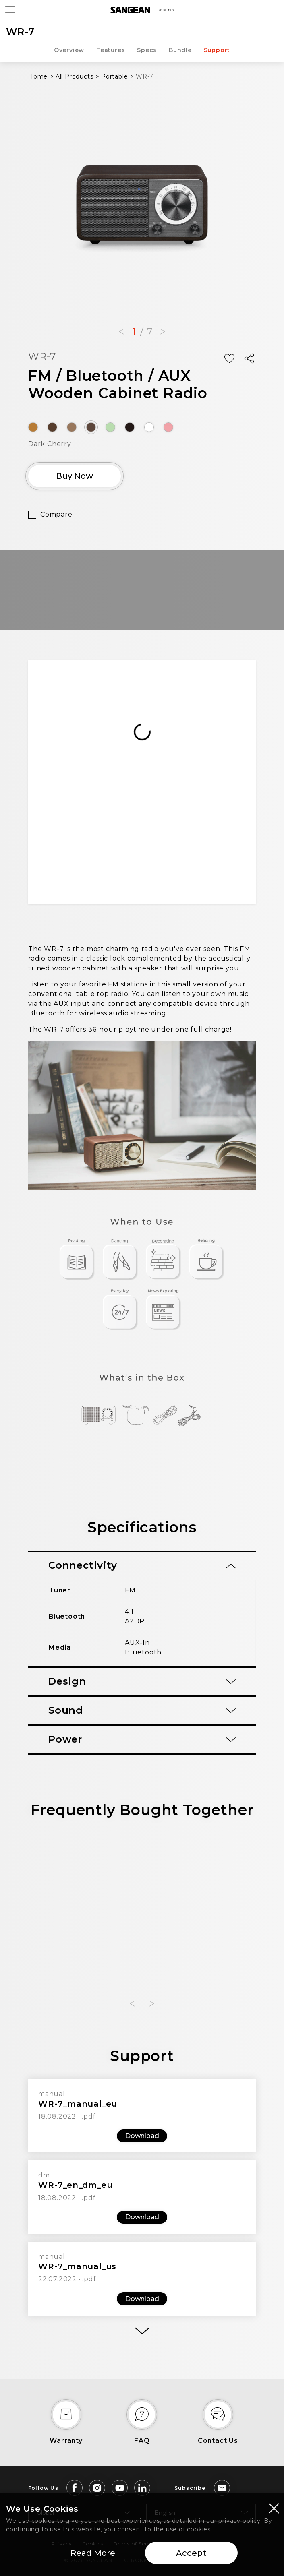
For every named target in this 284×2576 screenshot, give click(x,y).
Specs (147, 50)
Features (110, 50)
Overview (69, 50)
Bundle (180, 50)
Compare (56, 514)
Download (142, 2136)
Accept (191, 2553)
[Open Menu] (10, 10)
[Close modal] (274, 2508)
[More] (142, 2331)
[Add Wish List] (229, 358)
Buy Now (74, 476)
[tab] (142, 1566)
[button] (121, 331)
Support (217, 50)
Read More (92, 2553)
